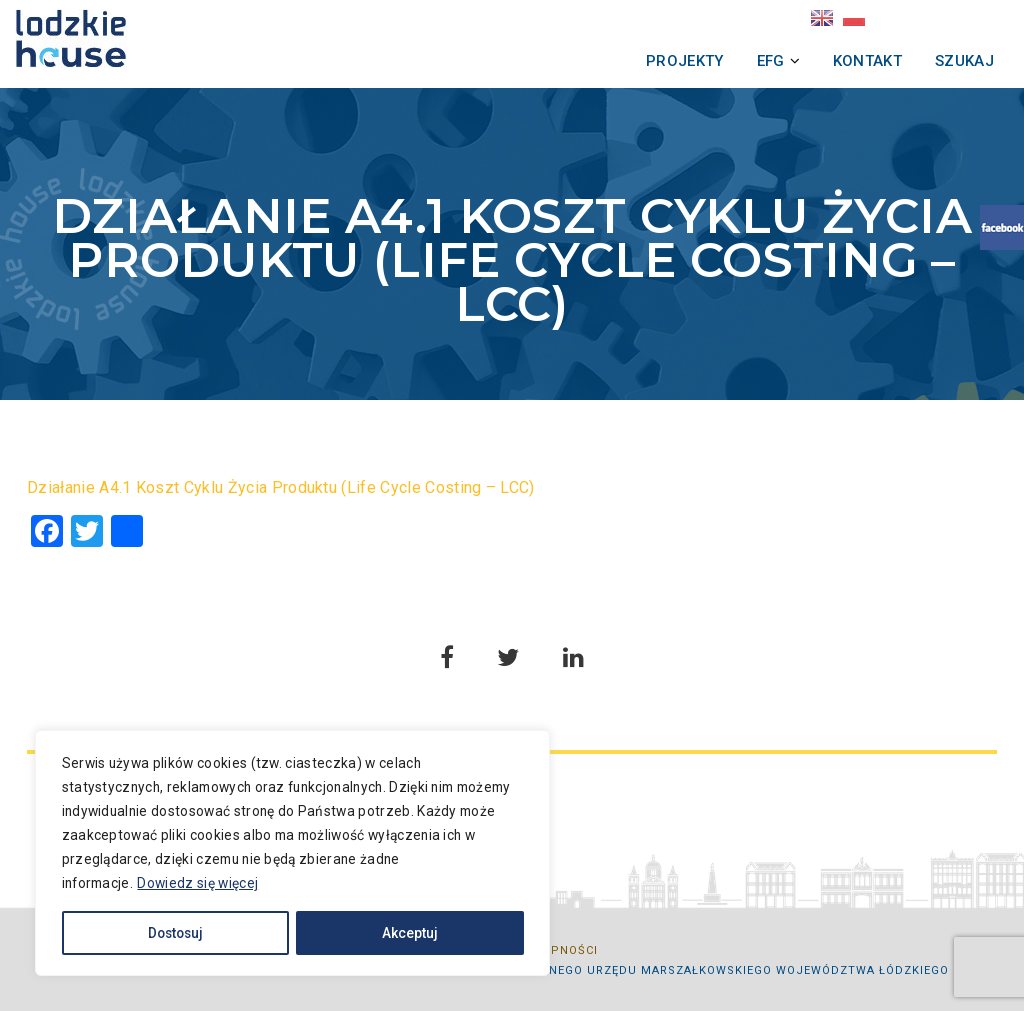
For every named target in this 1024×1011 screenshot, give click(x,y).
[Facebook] (47, 533)
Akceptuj (359, 928)
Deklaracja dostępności (512, 950)
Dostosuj (162, 928)
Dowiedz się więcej (208, 878)
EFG (744, 61)
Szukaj (937, 61)
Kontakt (840, 61)
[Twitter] (87, 533)
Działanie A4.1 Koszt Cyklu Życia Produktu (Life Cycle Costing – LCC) (281, 487)
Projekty (658, 61)
